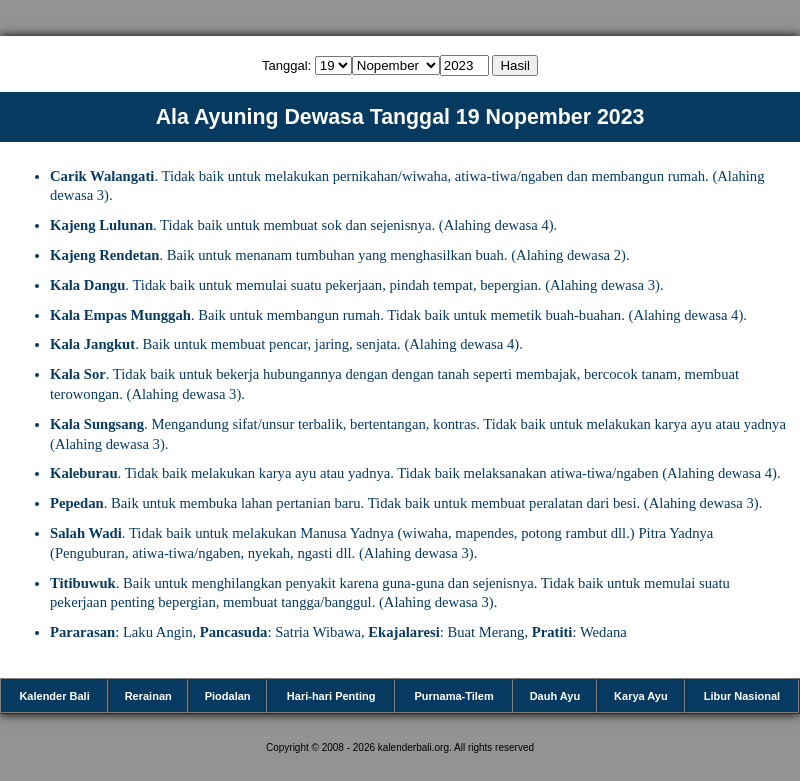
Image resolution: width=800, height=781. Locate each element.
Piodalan (228, 696)
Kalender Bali (54, 696)
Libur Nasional (742, 696)
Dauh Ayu (555, 696)
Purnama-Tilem (453, 696)
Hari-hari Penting (331, 696)
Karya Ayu (641, 696)
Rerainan (148, 696)
